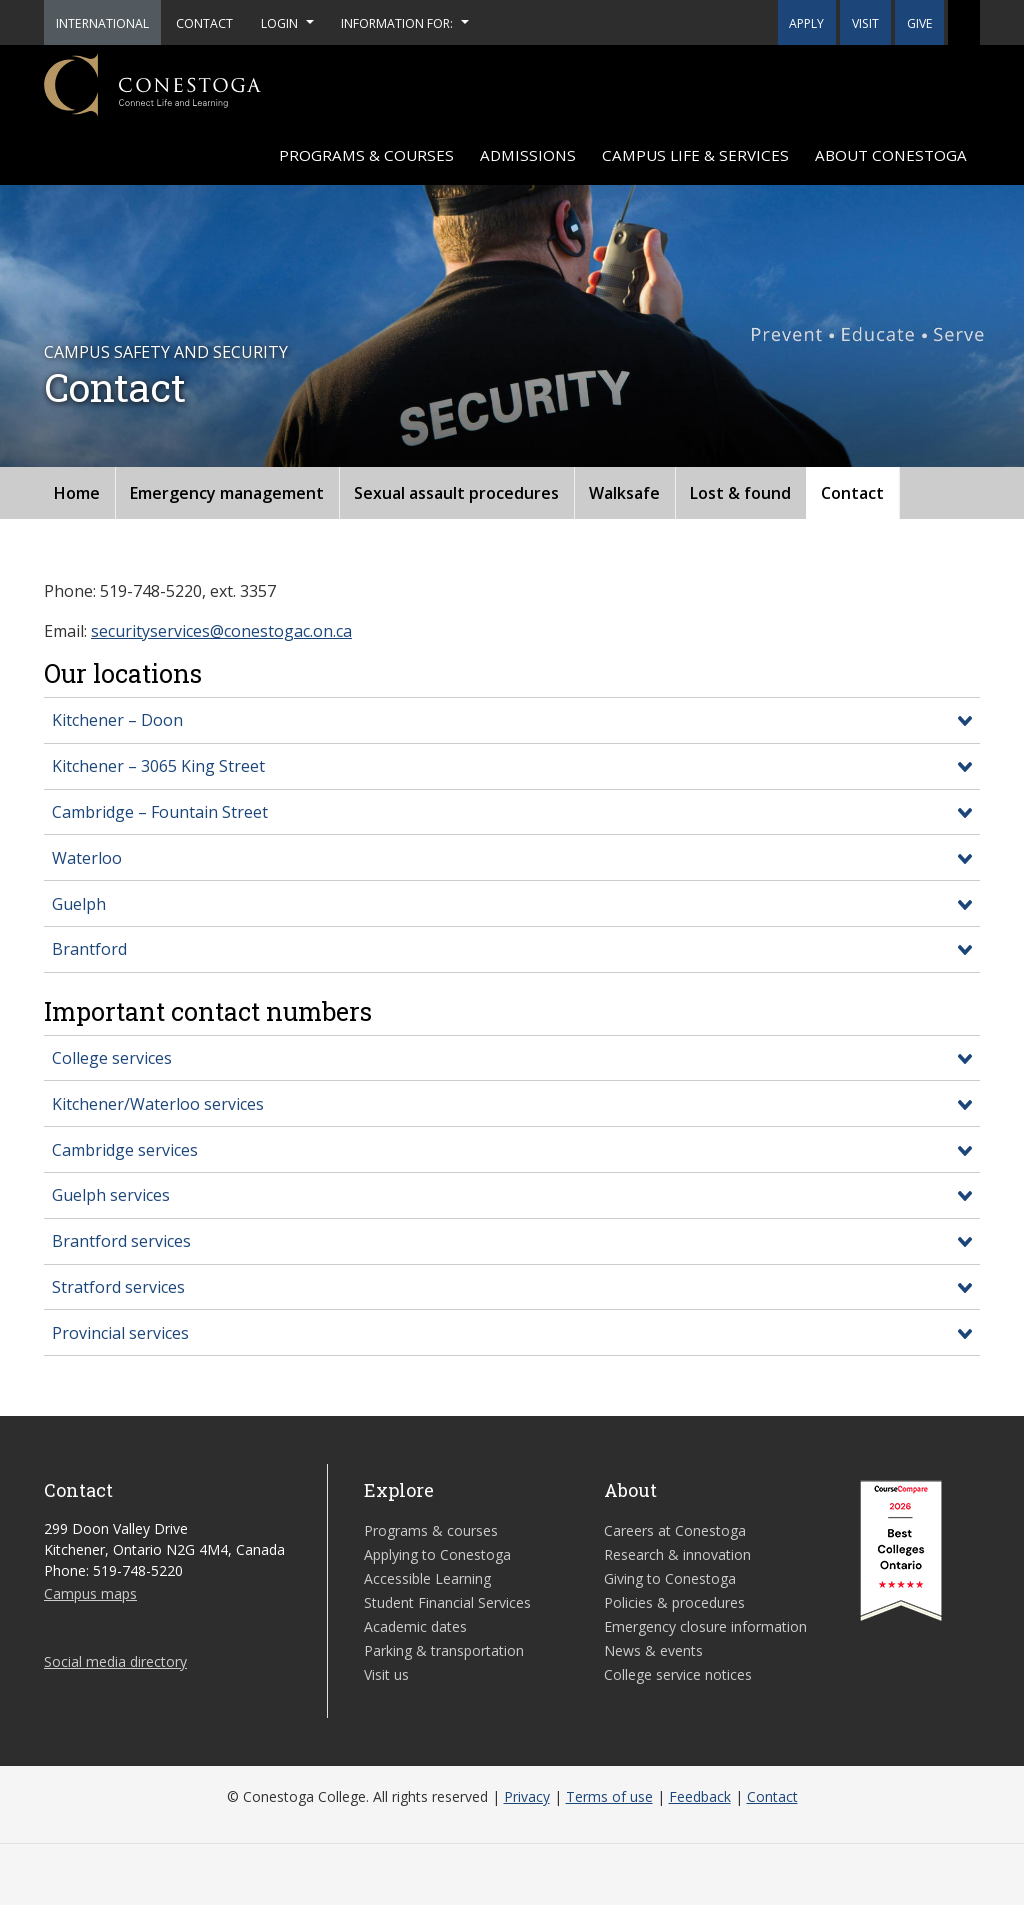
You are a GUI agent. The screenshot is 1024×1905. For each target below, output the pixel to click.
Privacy (527, 1796)
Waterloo (87, 858)
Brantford (89, 949)
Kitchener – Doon (117, 720)
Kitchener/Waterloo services (158, 1104)
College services (112, 1058)
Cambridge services (125, 1150)
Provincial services (120, 1333)
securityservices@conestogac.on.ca (221, 631)
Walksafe (624, 493)
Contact (852, 493)
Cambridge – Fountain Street (160, 812)
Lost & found (740, 493)
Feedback (700, 1796)
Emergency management (227, 493)
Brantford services (121, 1241)
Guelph (79, 904)
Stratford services (118, 1287)
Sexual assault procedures (456, 493)
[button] (964, 22)
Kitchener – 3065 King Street (158, 766)
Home (77, 493)
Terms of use (609, 1796)
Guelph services (111, 1195)
